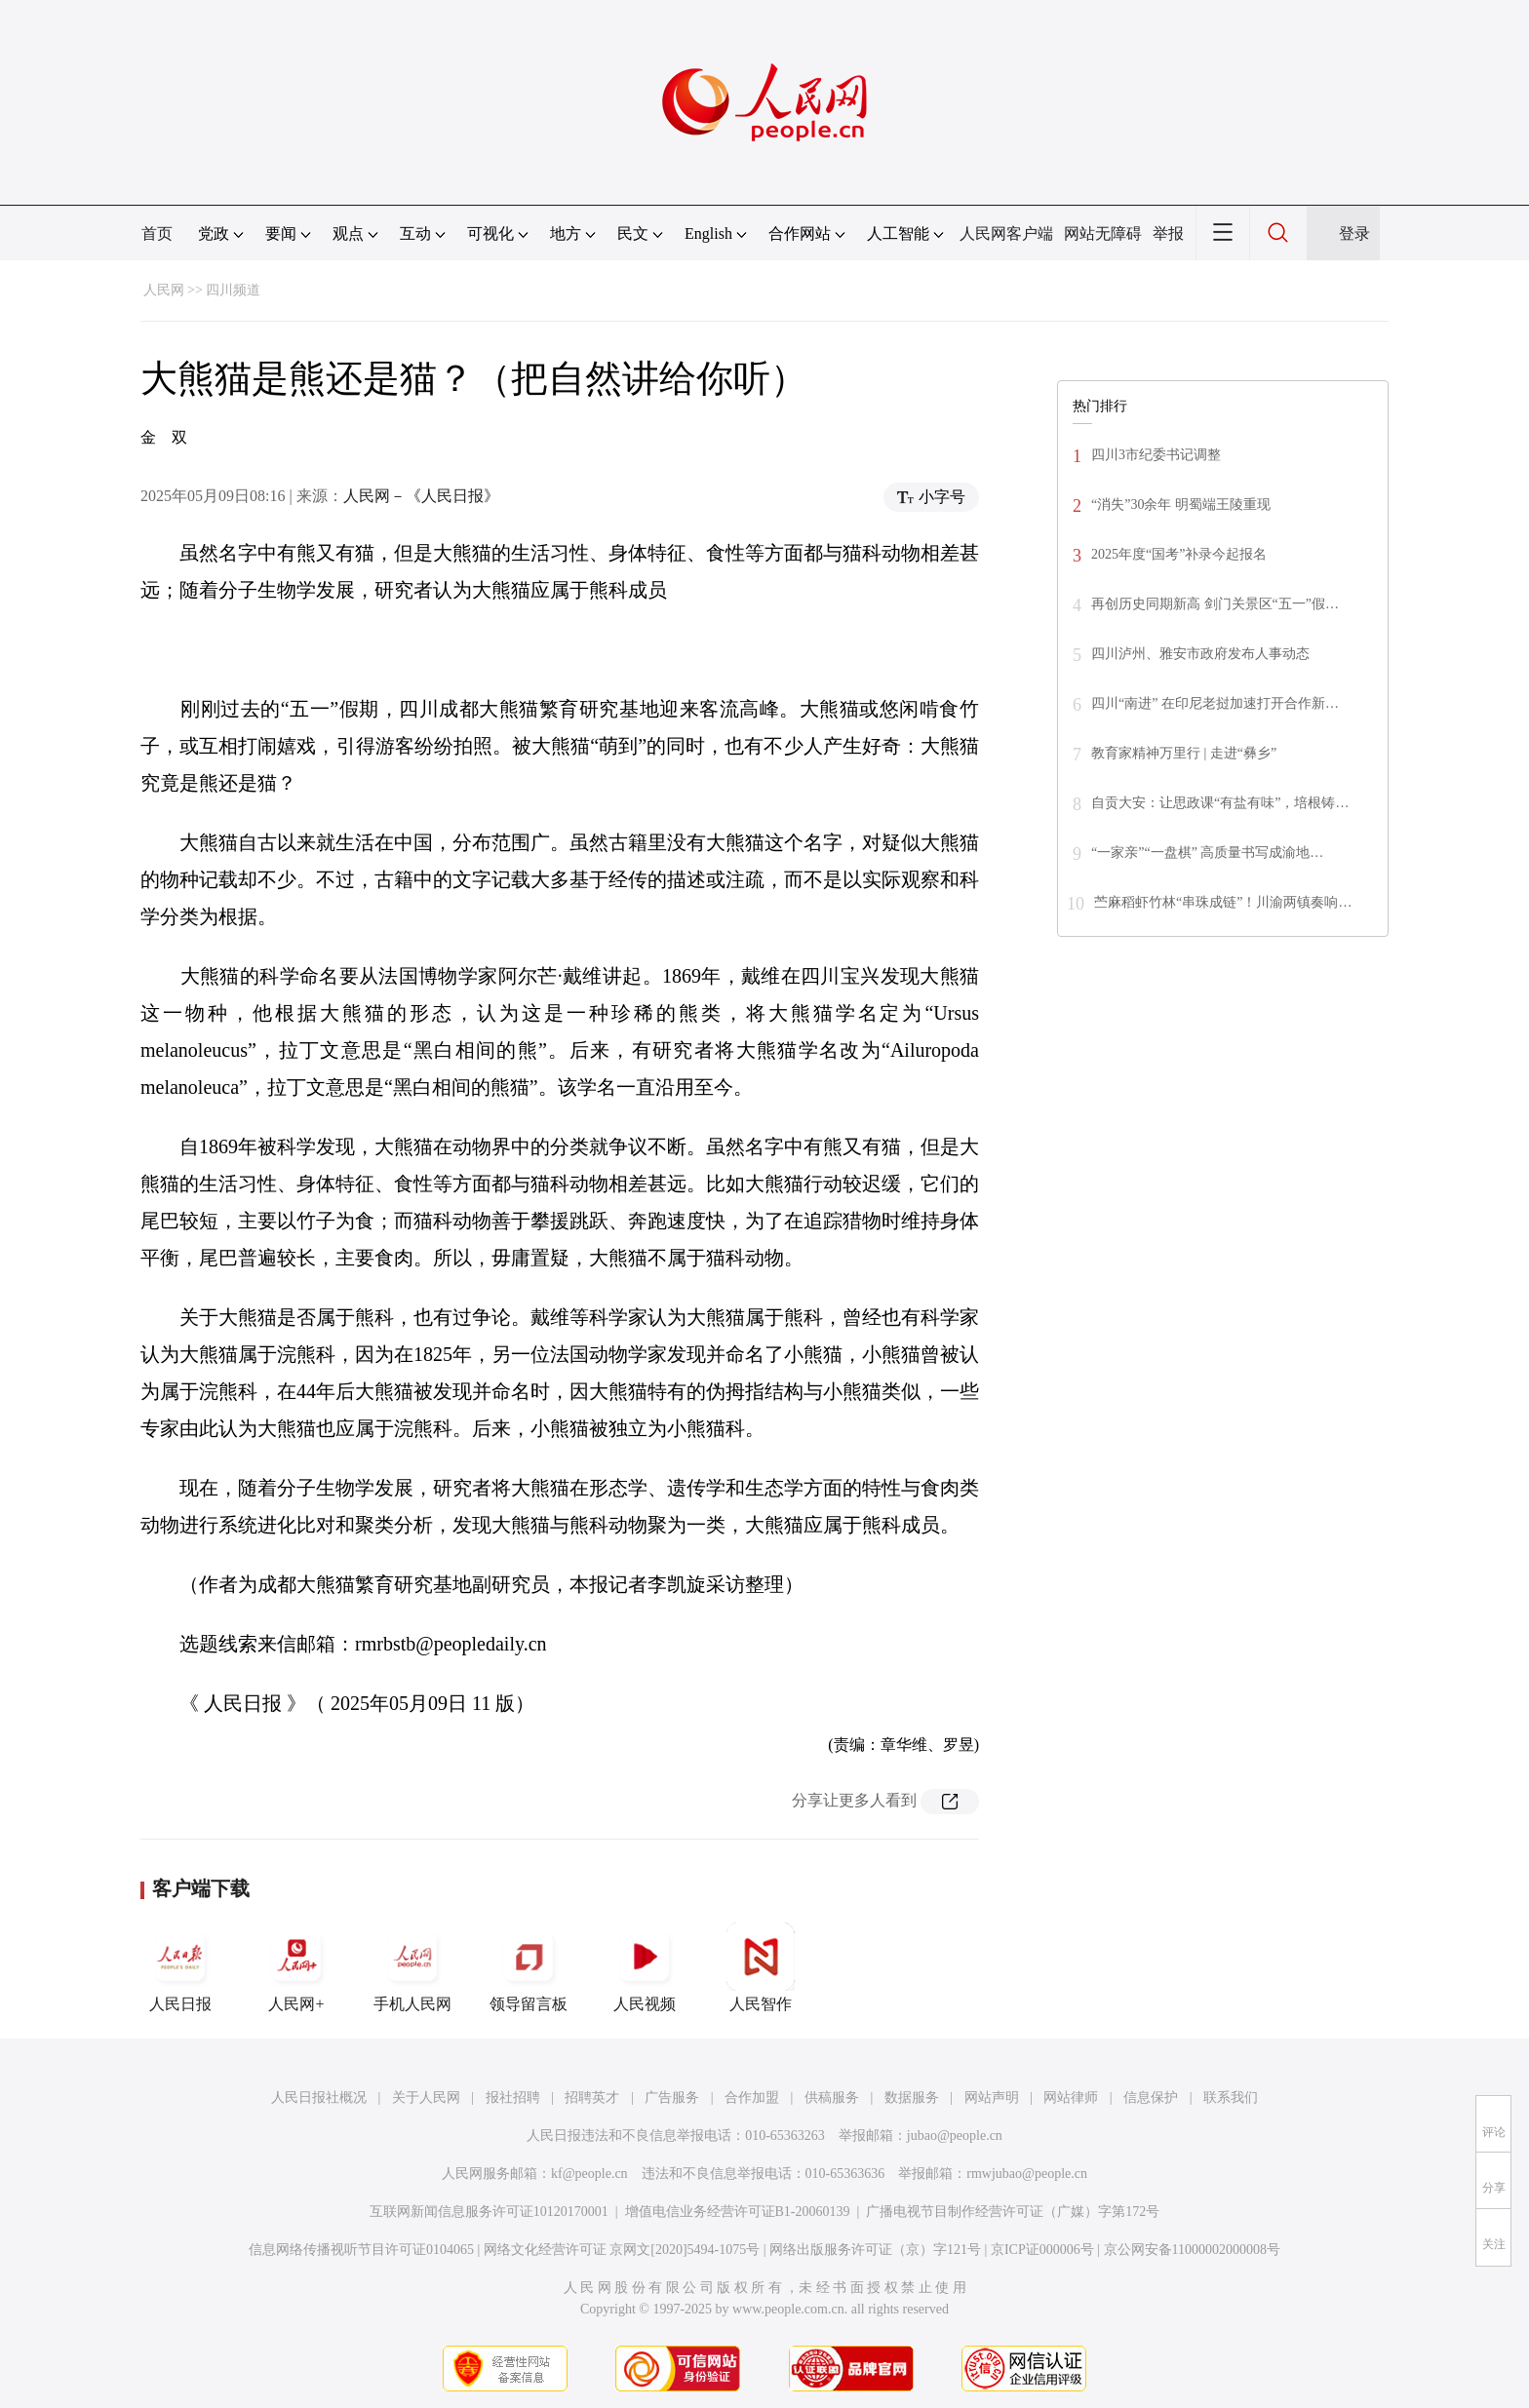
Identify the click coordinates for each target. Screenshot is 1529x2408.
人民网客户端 (1006, 233)
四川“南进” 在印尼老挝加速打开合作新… (1215, 703)
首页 (157, 233)
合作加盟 (752, 2097)
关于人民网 (426, 2097)
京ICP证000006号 (1042, 2249)
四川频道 (233, 290)
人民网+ (296, 1967)
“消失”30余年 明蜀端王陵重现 (1181, 504)
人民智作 (760, 1967)
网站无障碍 (1103, 233)
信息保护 (1150, 2097)
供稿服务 (831, 2097)
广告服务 (672, 2097)
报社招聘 (513, 2097)
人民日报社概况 (319, 2097)
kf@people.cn (589, 2173)
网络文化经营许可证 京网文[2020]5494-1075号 (622, 2249)
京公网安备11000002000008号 (1192, 2249)
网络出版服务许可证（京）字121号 (875, 2249)
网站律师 (1070, 2097)
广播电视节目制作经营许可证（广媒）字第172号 (1012, 2211)
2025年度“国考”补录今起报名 (1179, 554)
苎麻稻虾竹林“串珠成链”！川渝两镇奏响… (1223, 902)
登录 (1354, 233)
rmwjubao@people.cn (1026, 2173)
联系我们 (1230, 2097)
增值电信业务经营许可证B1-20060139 (737, 2211)
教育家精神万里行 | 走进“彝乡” (1183, 753)
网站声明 (991, 2097)
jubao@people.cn (954, 2135)
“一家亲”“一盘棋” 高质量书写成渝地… (1207, 852)
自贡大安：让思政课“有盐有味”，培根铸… (1220, 803)
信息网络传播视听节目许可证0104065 (361, 2249)
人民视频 (644, 1967)
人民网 (163, 290)
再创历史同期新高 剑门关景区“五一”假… (1215, 604)
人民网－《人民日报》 (421, 495)
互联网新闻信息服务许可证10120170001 (489, 2211)
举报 (1168, 233)
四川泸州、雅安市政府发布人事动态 (1200, 653)
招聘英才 (592, 2097)
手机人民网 (412, 1967)
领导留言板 (529, 1967)
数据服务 (911, 2097)
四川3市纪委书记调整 (1156, 454)
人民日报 (180, 1967)
